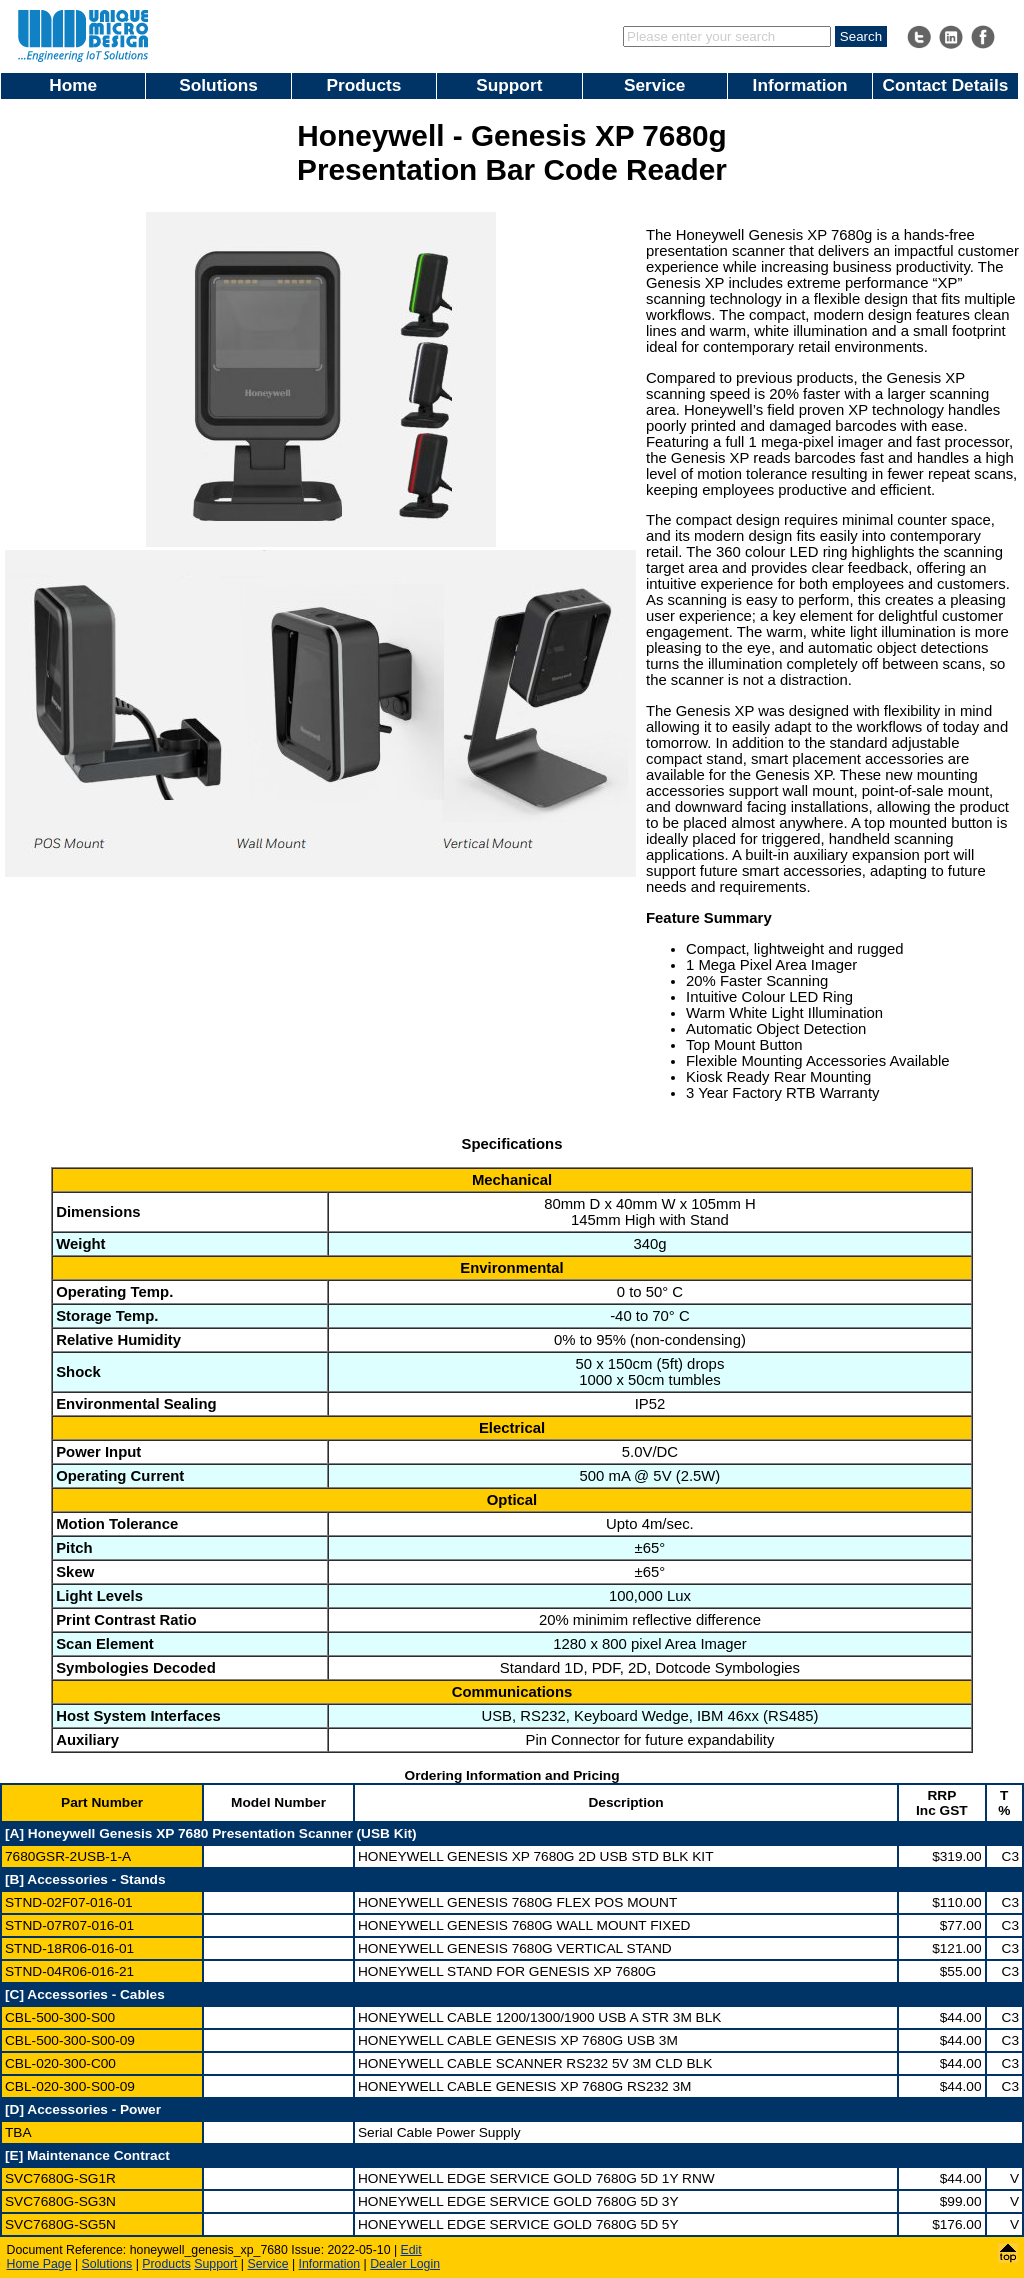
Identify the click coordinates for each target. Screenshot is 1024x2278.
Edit (411, 2250)
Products (364, 85)
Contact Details (946, 85)
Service (654, 85)
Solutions (218, 85)
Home (73, 85)
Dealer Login (405, 2264)
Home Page (39, 2264)
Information (800, 85)
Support (509, 85)
